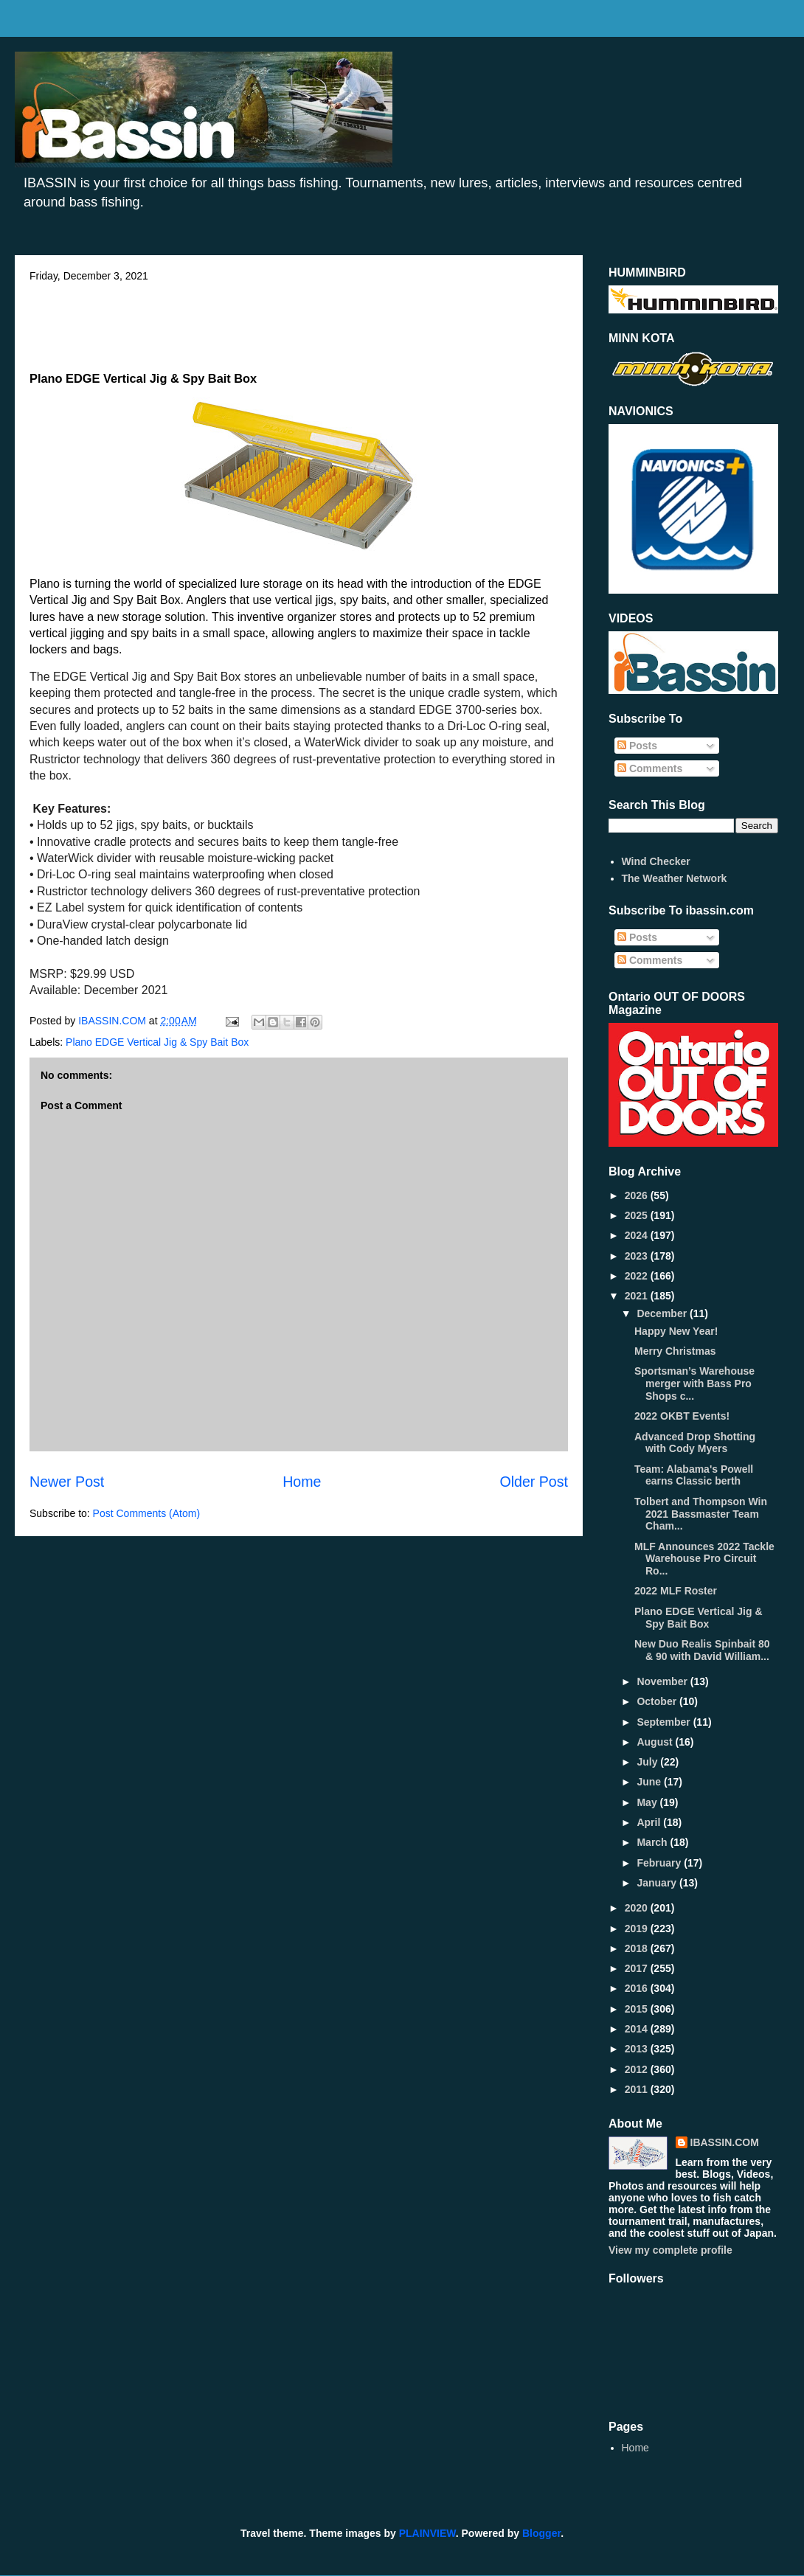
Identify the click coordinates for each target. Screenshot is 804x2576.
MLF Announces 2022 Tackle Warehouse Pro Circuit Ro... (704, 1559)
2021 (638, 1296)
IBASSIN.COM (113, 1021)
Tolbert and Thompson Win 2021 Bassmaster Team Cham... (700, 1514)
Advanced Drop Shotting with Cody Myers (694, 1443)
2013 (638, 2049)
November (663, 1681)
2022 (638, 1276)
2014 (638, 2029)
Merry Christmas (675, 1351)
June (650, 1782)
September (665, 1722)
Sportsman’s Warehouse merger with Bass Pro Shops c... (694, 1383)
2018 (638, 1948)
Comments (649, 768)
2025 (638, 1215)
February (660, 1863)
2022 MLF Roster (675, 1591)
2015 (638, 2009)
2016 (638, 1988)
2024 (638, 1235)
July (648, 1762)
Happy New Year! (676, 1331)
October (658, 1701)
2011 (638, 2089)
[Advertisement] (299, 322)
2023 (638, 1256)
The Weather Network (674, 878)
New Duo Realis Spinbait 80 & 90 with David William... (702, 1650)
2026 (638, 1195)
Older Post (533, 1481)
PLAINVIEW (427, 2533)
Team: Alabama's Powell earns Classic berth (693, 1475)
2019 (638, 1928)
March (653, 1842)
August (656, 1742)
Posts (637, 745)
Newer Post (67, 1481)
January (658, 1883)
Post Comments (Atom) (146, 1513)
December (663, 1313)
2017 (638, 1968)
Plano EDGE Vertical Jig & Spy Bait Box (157, 1042)
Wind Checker (656, 861)
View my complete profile (670, 2250)
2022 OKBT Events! (682, 1416)
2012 (638, 2069)
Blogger (541, 2533)
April (650, 1822)
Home (302, 1481)
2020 (638, 1908)
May (648, 1802)
